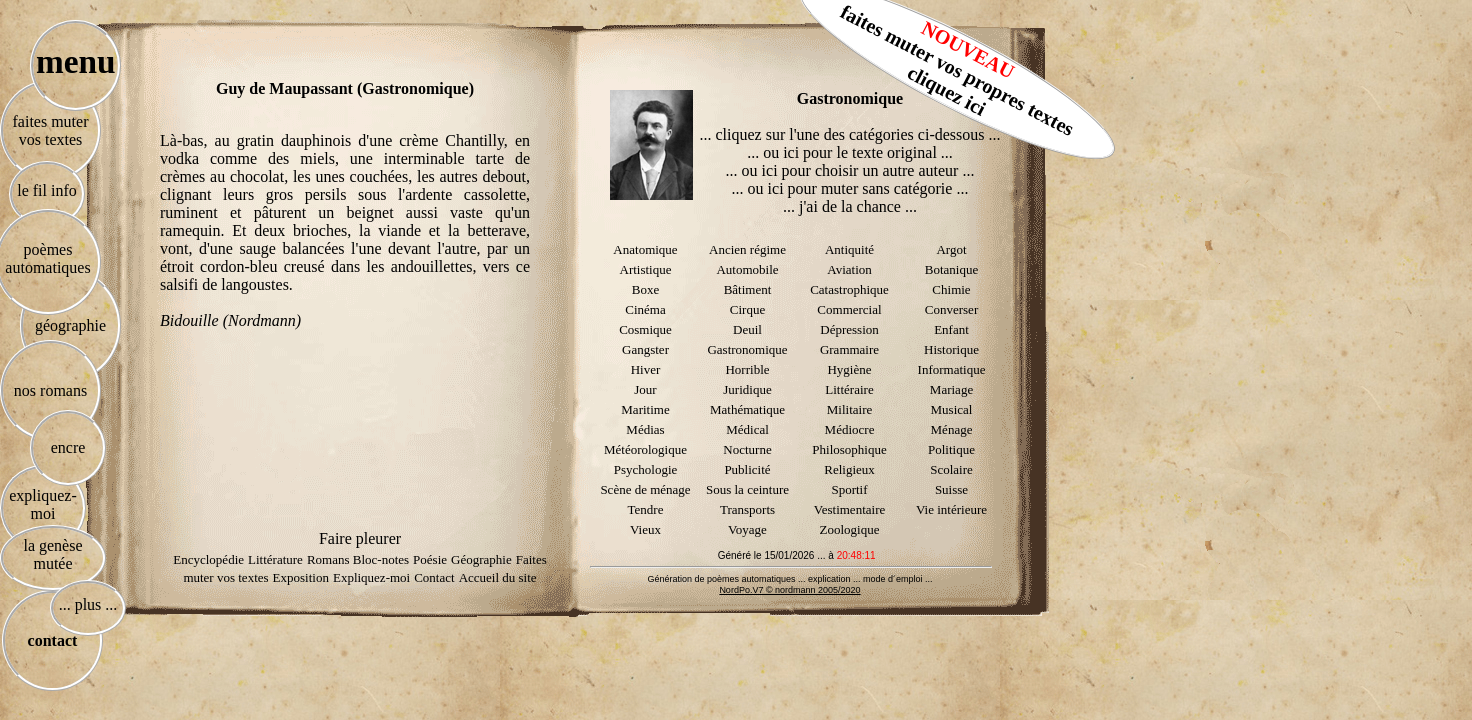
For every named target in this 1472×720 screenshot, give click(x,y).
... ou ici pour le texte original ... (850, 152)
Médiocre (850, 429)
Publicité (747, 469)
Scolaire (951, 469)
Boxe (645, 289)
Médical (747, 429)
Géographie (481, 559)
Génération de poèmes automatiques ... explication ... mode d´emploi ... (789, 579)
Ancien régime (747, 249)
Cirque (747, 309)
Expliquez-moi (371, 577)
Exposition (301, 577)
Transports (747, 509)
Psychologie (646, 469)
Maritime (645, 409)
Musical (952, 409)
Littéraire (849, 389)
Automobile (747, 269)
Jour (645, 389)
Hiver (646, 369)
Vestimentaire (849, 509)
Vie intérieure (951, 509)
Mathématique (747, 409)
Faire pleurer (360, 538)
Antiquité (849, 249)
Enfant (951, 329)
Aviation (849, 269)
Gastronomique (747, 349)
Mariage (951, 389)
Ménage (952, 429)
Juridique (747, 389)
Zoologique (850, 529)
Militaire (850, 409)
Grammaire (849, 349)
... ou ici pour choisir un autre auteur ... (850, 170)
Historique (951, 349)
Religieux (849, 469)
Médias (645, 429)
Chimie (951, 289)
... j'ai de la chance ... (850, 206)
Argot (951, 249)
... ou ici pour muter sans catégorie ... (850, 188)
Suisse (951, 489)
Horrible (747, 369)
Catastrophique (849, 289)
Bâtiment (748, 289)
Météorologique (645, 449)
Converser (951, 309)
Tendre (646, 509)
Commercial (849, 309)
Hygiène (849, 369)
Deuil (747, 329)
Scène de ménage (645, 489)
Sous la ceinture (747, 489)
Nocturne (747, 449)
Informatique (952, 369)
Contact (434, 577)
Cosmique (645, 329)
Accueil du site (498, 577)
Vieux (645, 529)
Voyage (747, 529)
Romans (330, 559)
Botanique (951, 269)
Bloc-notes (381, 559)
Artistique (646, 269)
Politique (951, 449)
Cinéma (645, 309)
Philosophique (849, 449)
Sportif (849, 489)
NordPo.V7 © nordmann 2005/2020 (789, 590)
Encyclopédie (208, 559)
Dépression (849, 329)
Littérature (275, 559)
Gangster (645, 349)
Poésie (430, 559)
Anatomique (645, 249)
